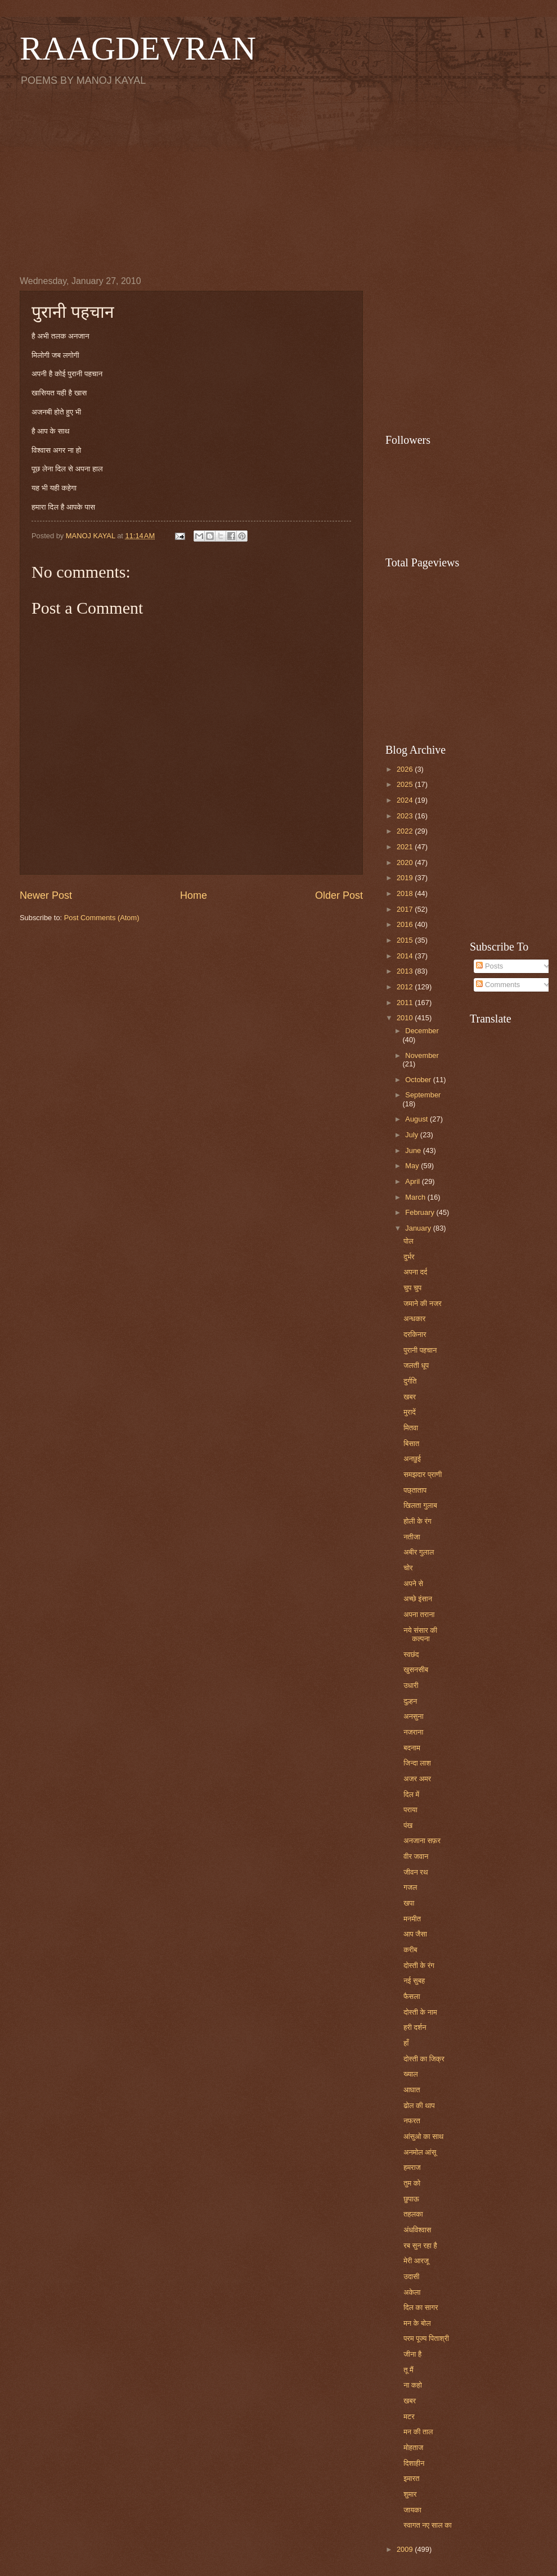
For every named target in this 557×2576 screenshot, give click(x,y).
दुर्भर (408, 1257)
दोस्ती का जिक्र (423, 2059)
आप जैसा (415, 1934)
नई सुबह (414, 1980)
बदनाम (411, 1748)
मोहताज (413, 2447)
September (423, 1095)
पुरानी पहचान (420, 1350)
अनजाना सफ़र (422, 1840)
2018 (406, 893)
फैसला (411, 1996)
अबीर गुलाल (418, 1552)
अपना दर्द (415, 1272)
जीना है (412, 2354)
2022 (406, 831)
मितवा (410, 1428)
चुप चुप (412, 1288)
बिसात (411, 1443)
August (417, 1119)
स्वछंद (411, 1654)
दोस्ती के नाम (420, 2012)
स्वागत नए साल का (427, 2525)
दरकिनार (414, 1334)
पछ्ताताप (414, 1490)
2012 (406, 987)
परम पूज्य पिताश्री (426, 2338)
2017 (406, 909)
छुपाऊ (411, 2199)
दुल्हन (410, 1701)
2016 (406, 924)
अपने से (413, 1583)
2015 (406, 940)
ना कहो (412, 2385)
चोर (408, 1568)
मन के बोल (416, 2323)
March (416, 1197)
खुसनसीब (415, 1669)
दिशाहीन (413, 2463)
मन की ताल (418, 2432)
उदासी (411, 2276)
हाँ (405, 2043)
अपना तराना (418, 1614)
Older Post (339, 895)
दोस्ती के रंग (418, 1965)
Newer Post (46, 895)
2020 (406, 862)
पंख (407, 1825)
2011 (406, 1002)
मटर (409, 2416)
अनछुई (412, 1458)
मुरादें (409, 1412)
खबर (409, 1397)
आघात (411, 2090)
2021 (406, 847)
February (420, 1212)
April (413, 1181)
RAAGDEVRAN (138, 48)
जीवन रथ (415, 1872)
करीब (410, 1949)
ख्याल (410, 2074)
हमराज (412, 2167)
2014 (406, 956)
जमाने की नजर (422, 1303)
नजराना (413, 1732)
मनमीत (412, 1919)
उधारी (411, 1685)
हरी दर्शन (414, 2027)
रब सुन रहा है (420, 2245)
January (419, 1228)
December (421, 1030)
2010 (406, 1018)
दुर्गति (409, 1381)
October (419, 1079)
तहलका (413, 2214)
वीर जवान (415, 1856)
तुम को (411, 2183)
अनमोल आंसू (419, 2152)
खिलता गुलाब (420, 1505)
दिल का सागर (420, 2307)
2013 (406, 971)
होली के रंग (417, 1521)
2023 (406, 816)
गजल (410, 1887)
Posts (489, 966)
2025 (406, 784)
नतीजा (411, 1537)
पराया (410, 1809)
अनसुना (413, 1716)
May (413, 1165)
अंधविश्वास (417, 2230)
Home (193, 895)
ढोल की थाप (419, 2105)
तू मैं (408, 2370)
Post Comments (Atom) (102, 917)
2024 (406, 800)
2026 (406, 769)
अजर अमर (417, 1779)
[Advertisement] (278, 180)
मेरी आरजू (416, 2261)
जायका (412, 2510)
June (414, 1150)
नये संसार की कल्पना (420, 1634)
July (412, 1135)
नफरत (411, 2120)
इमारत (411, 2478)
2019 (406, 877)
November (421, 1055)
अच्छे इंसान (417, 1599)
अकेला (411, 2292)
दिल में (411, 1794)
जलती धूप (416, 1365)
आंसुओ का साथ (423, 2136)
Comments (498, 984)
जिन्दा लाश (417, 1763)
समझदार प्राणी (422, 1474)
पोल (408, 1241)
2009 (406, 2549)
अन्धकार (414, 1318)
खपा (408, 1903)
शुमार (410, 2494)
